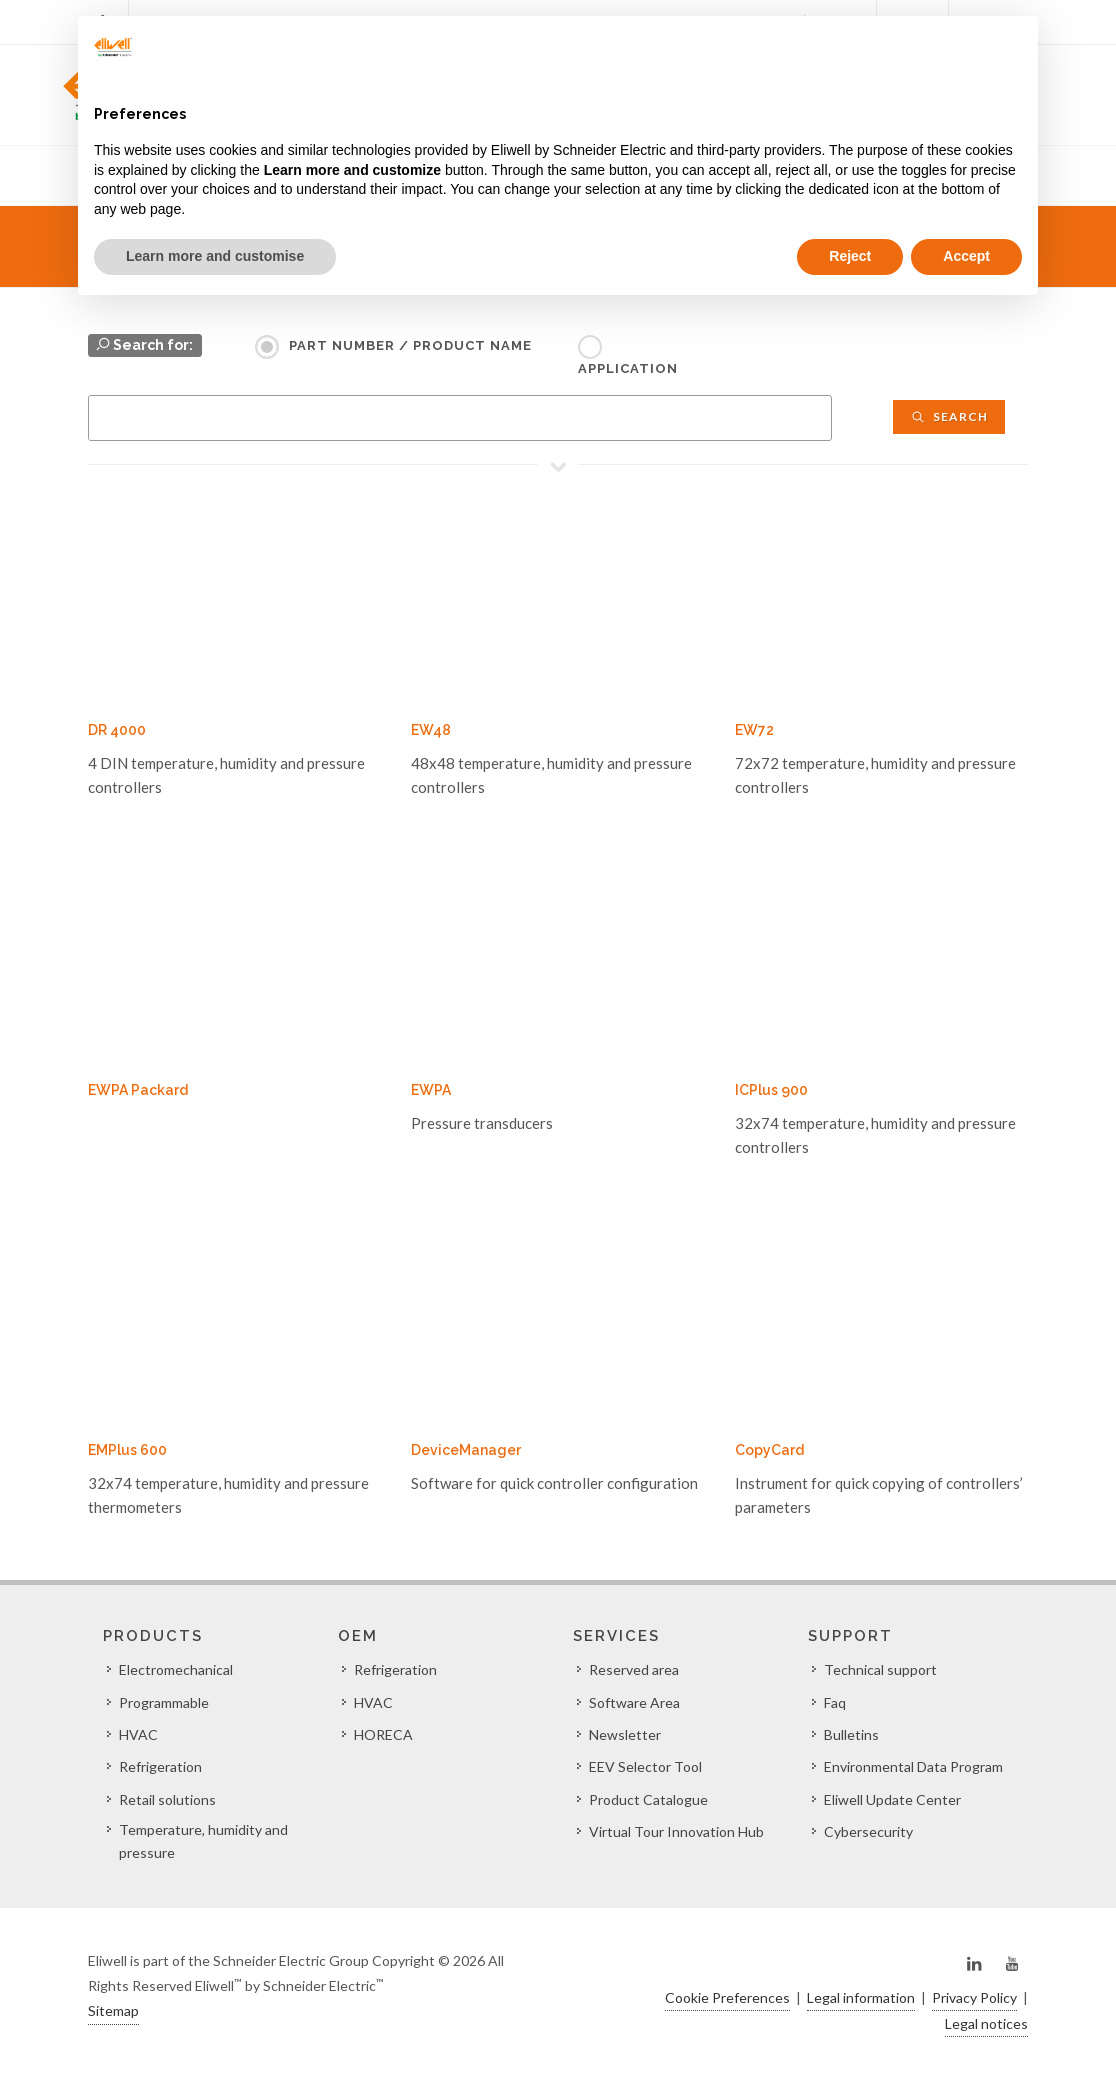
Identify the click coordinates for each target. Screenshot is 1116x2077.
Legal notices (986, 2023)
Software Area (634, 1702)
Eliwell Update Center (892, 1799)
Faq (835, 1702)
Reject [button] (850, 256)
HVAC (138, 1734)
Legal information (861, 1997)
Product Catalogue (648, 1799)
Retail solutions (167, 1799)
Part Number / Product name (410, 345)
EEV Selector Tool (645, 1766)
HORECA (383, 1734)
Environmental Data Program (913, 1766)
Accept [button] (966, 256)
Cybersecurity (868, 1831)
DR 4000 (117, 730)
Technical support (880, 1669)
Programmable (164, 1702)
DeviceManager (466, 1450)
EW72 (754, 730)
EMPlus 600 (127, 1450)
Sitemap (113, 2010)
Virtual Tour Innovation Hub (676, 1831)
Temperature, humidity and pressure (203, 1840)
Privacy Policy (974, 1997)
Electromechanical (176, 1669)
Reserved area (634, 1669)
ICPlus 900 (771, 1090)
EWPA (431, 1090)
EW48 (431, 730)
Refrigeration (160, 1766)
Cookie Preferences (727, 1997)
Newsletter (625, 1734)
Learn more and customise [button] (215, 256)
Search (949, 416)
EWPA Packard (138, 1090)
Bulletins (851, 1734)
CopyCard (769, 1450)
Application (628, 368)
